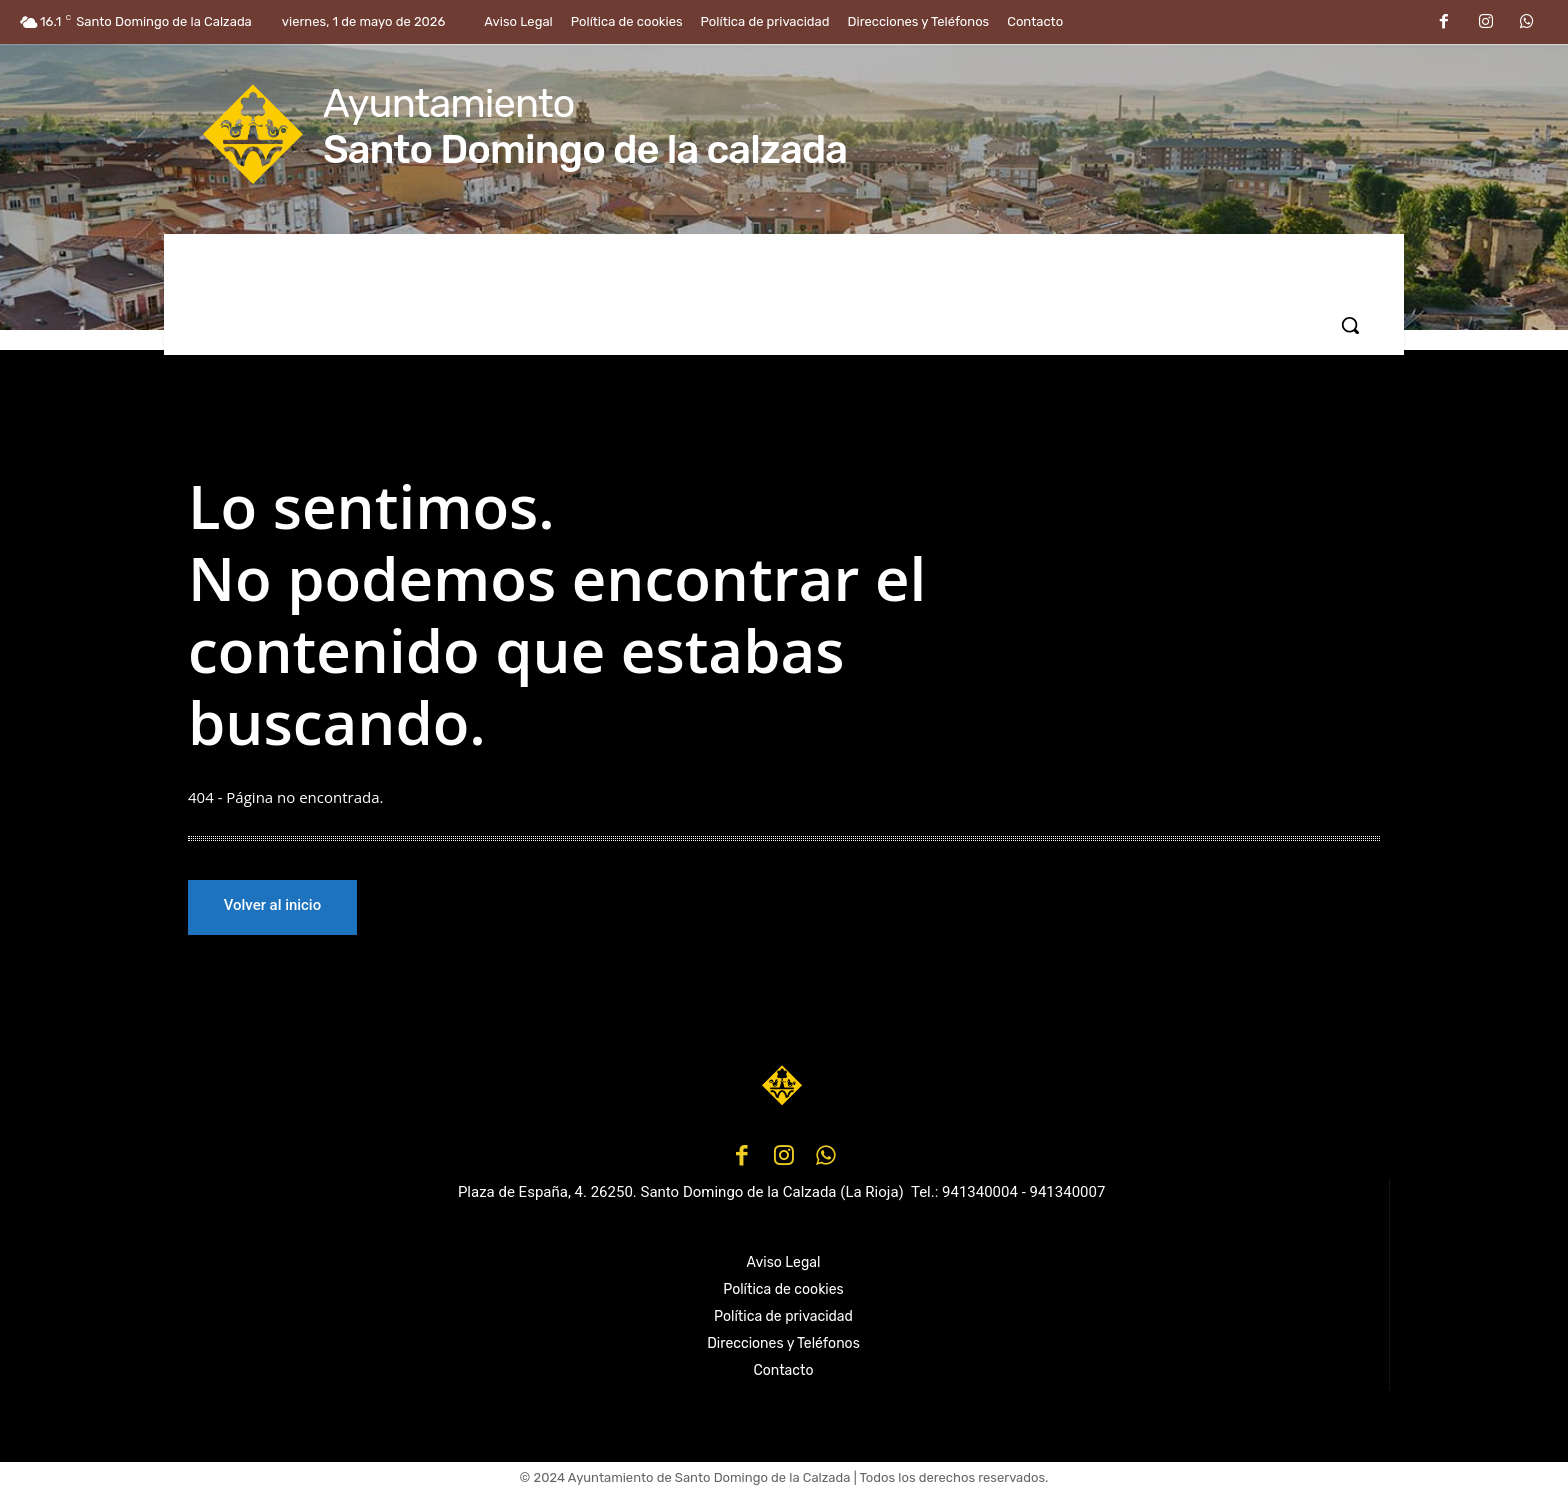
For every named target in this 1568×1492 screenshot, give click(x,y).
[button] (1350, 325)
